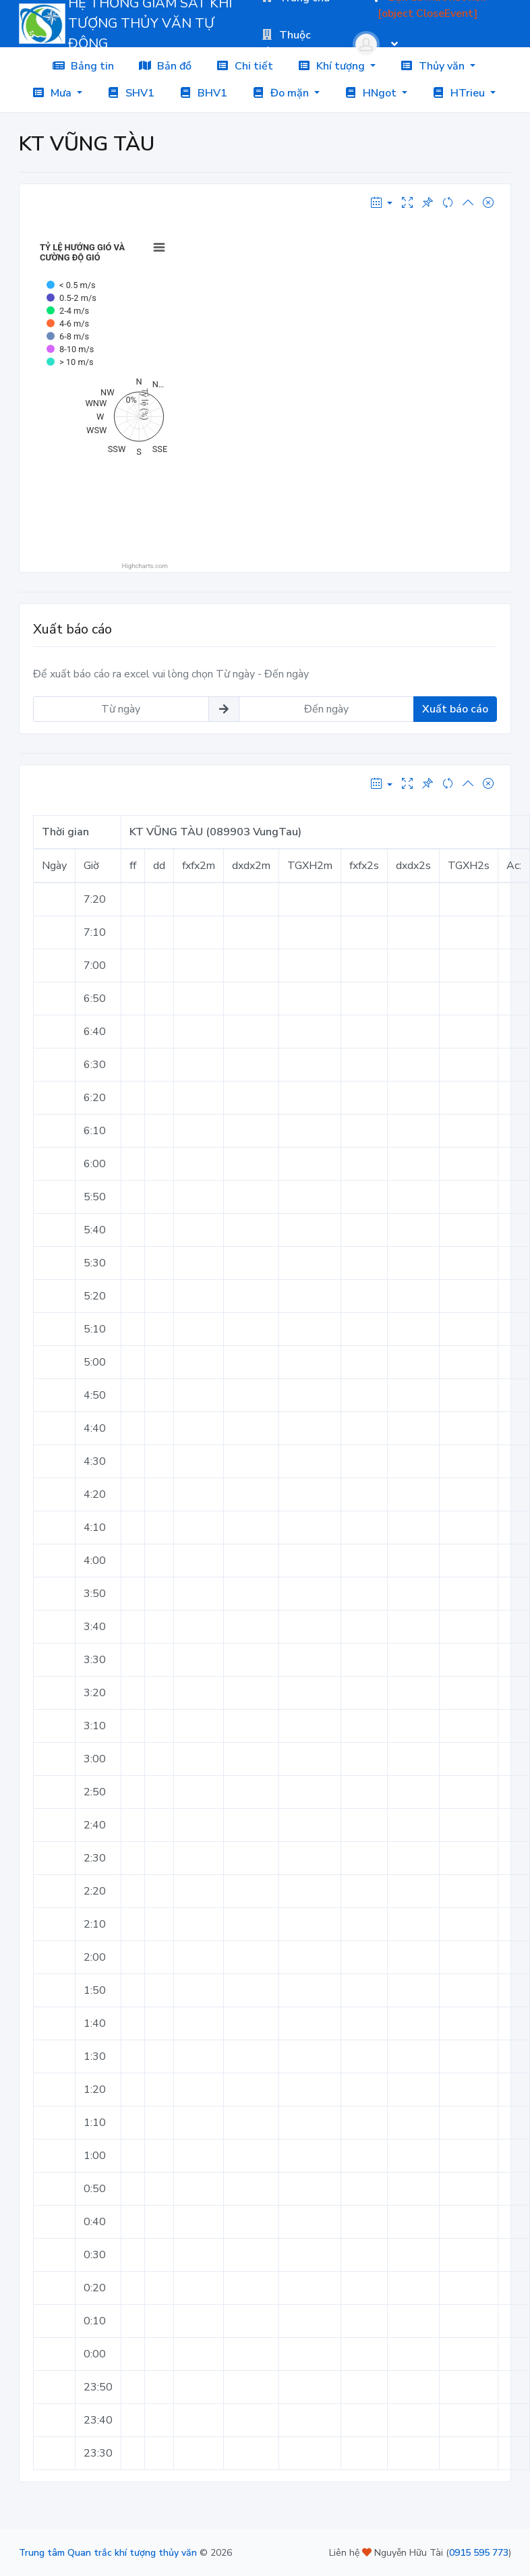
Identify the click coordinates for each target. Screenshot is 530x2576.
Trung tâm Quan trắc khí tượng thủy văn (108, 2552)
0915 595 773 (478, 2552)
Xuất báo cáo (455, 709)
